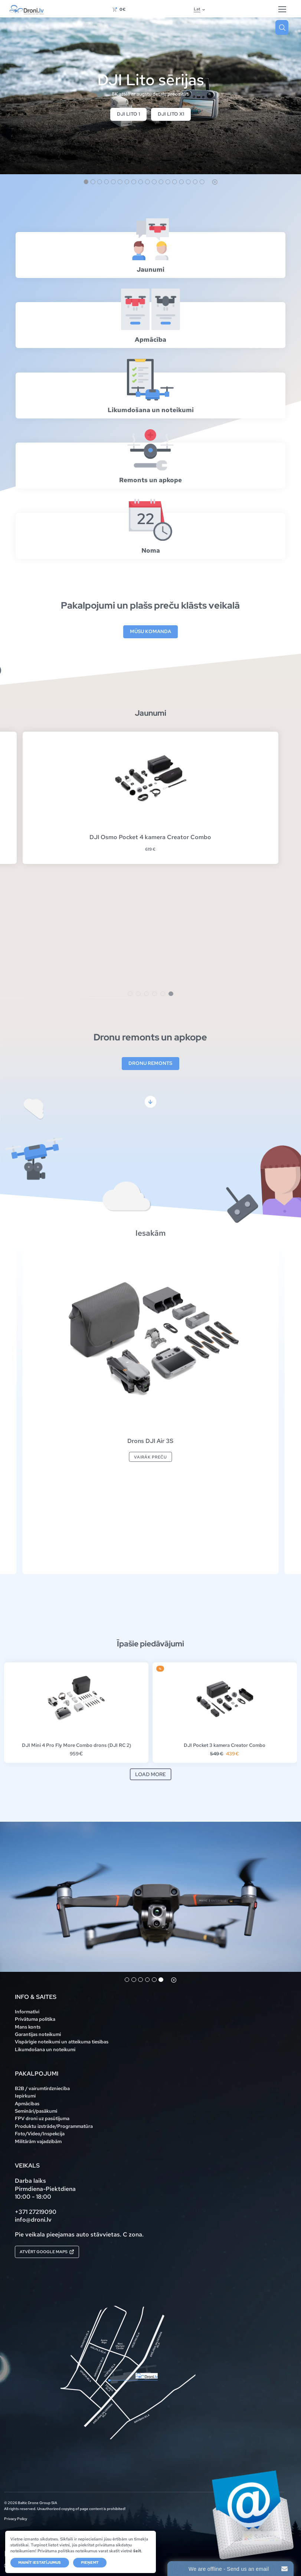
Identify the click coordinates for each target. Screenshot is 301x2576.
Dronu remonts (150, 1063)
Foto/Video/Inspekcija (40, 2133)
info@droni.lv (33, 2220)
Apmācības (27, 2103)
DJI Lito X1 (171, 114)
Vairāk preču (150, 1457)
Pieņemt (90, 2562)
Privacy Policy (15, 2519)
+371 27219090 (35, 2212)
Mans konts (27, 2027)
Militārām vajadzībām (38, 2141)
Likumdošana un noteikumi (45, 2049)
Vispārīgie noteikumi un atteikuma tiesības (61, 2042)
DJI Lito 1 (128, 114)
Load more (150, 1774)
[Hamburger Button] (282, 9)
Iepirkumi (25, 2096)
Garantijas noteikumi (38, 2034)
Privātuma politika (35, 2019)
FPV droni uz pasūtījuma (42, 2118)
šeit (137, 2550)
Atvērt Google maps (47, 2251)
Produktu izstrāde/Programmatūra (54, 2126)
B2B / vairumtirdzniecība (42, 2088)
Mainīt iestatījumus (39, 2562)
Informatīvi (27, 2012)
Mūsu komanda (150, 632)
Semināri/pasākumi (36, 2111)
